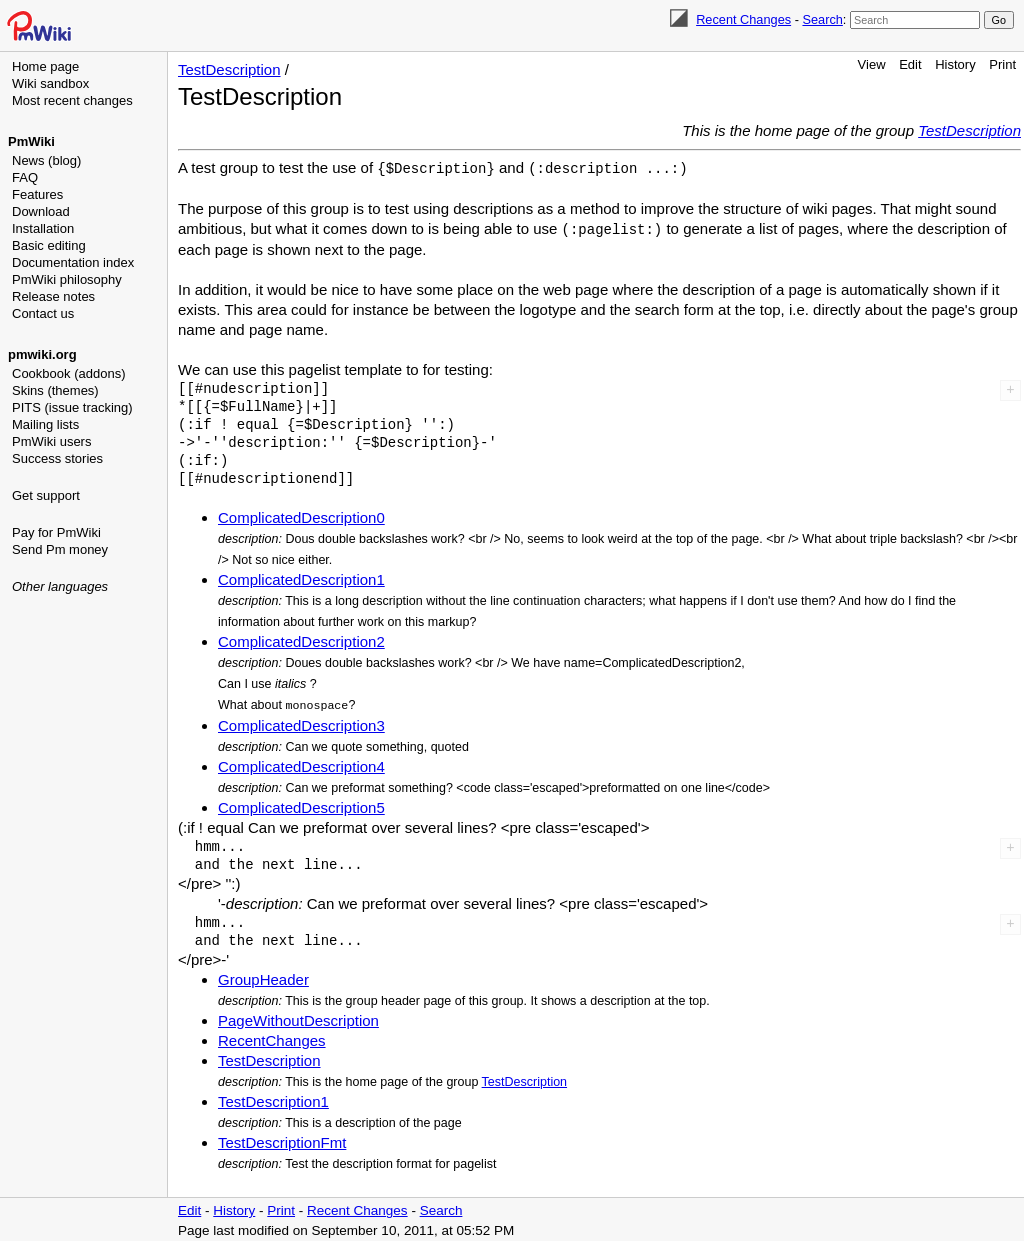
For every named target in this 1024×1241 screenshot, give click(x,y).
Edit (910, 64)
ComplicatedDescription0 (301, 515)
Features (37, 194)
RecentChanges (272, 1037)
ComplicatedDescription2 (301, 639)
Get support (46, 495)
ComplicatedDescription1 (301, 577)
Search (822, 19)
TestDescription (229, 69)
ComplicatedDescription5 (301, 804)
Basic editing (49, 245)
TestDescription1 (273, 1098)
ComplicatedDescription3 (301, 722)
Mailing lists (45, 424)
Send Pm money (60, 549)
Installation (43, 228)
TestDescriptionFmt (282, 1139)
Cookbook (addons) (68, 373)
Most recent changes (72, 100)
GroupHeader (263, 976)
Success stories (57, 458)
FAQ (25, 177)
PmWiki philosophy (67, 279)
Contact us (43, 313)
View (872, 64)
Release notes (53, 296)
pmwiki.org (42, 354)
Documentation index (73, 262)
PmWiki (31, 141)
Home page (45, 66)
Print (1002, 64)
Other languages (60, 586)
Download (41, 211)
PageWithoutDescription (298, 1017)
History (955, 64)
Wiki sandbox (50, 83)
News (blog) (46, 160)
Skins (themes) (55, 390)
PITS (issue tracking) (72, 407)
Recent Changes (743, 19)
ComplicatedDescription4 (301, 763)
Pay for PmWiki (56, 532)
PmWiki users (51, 441)
